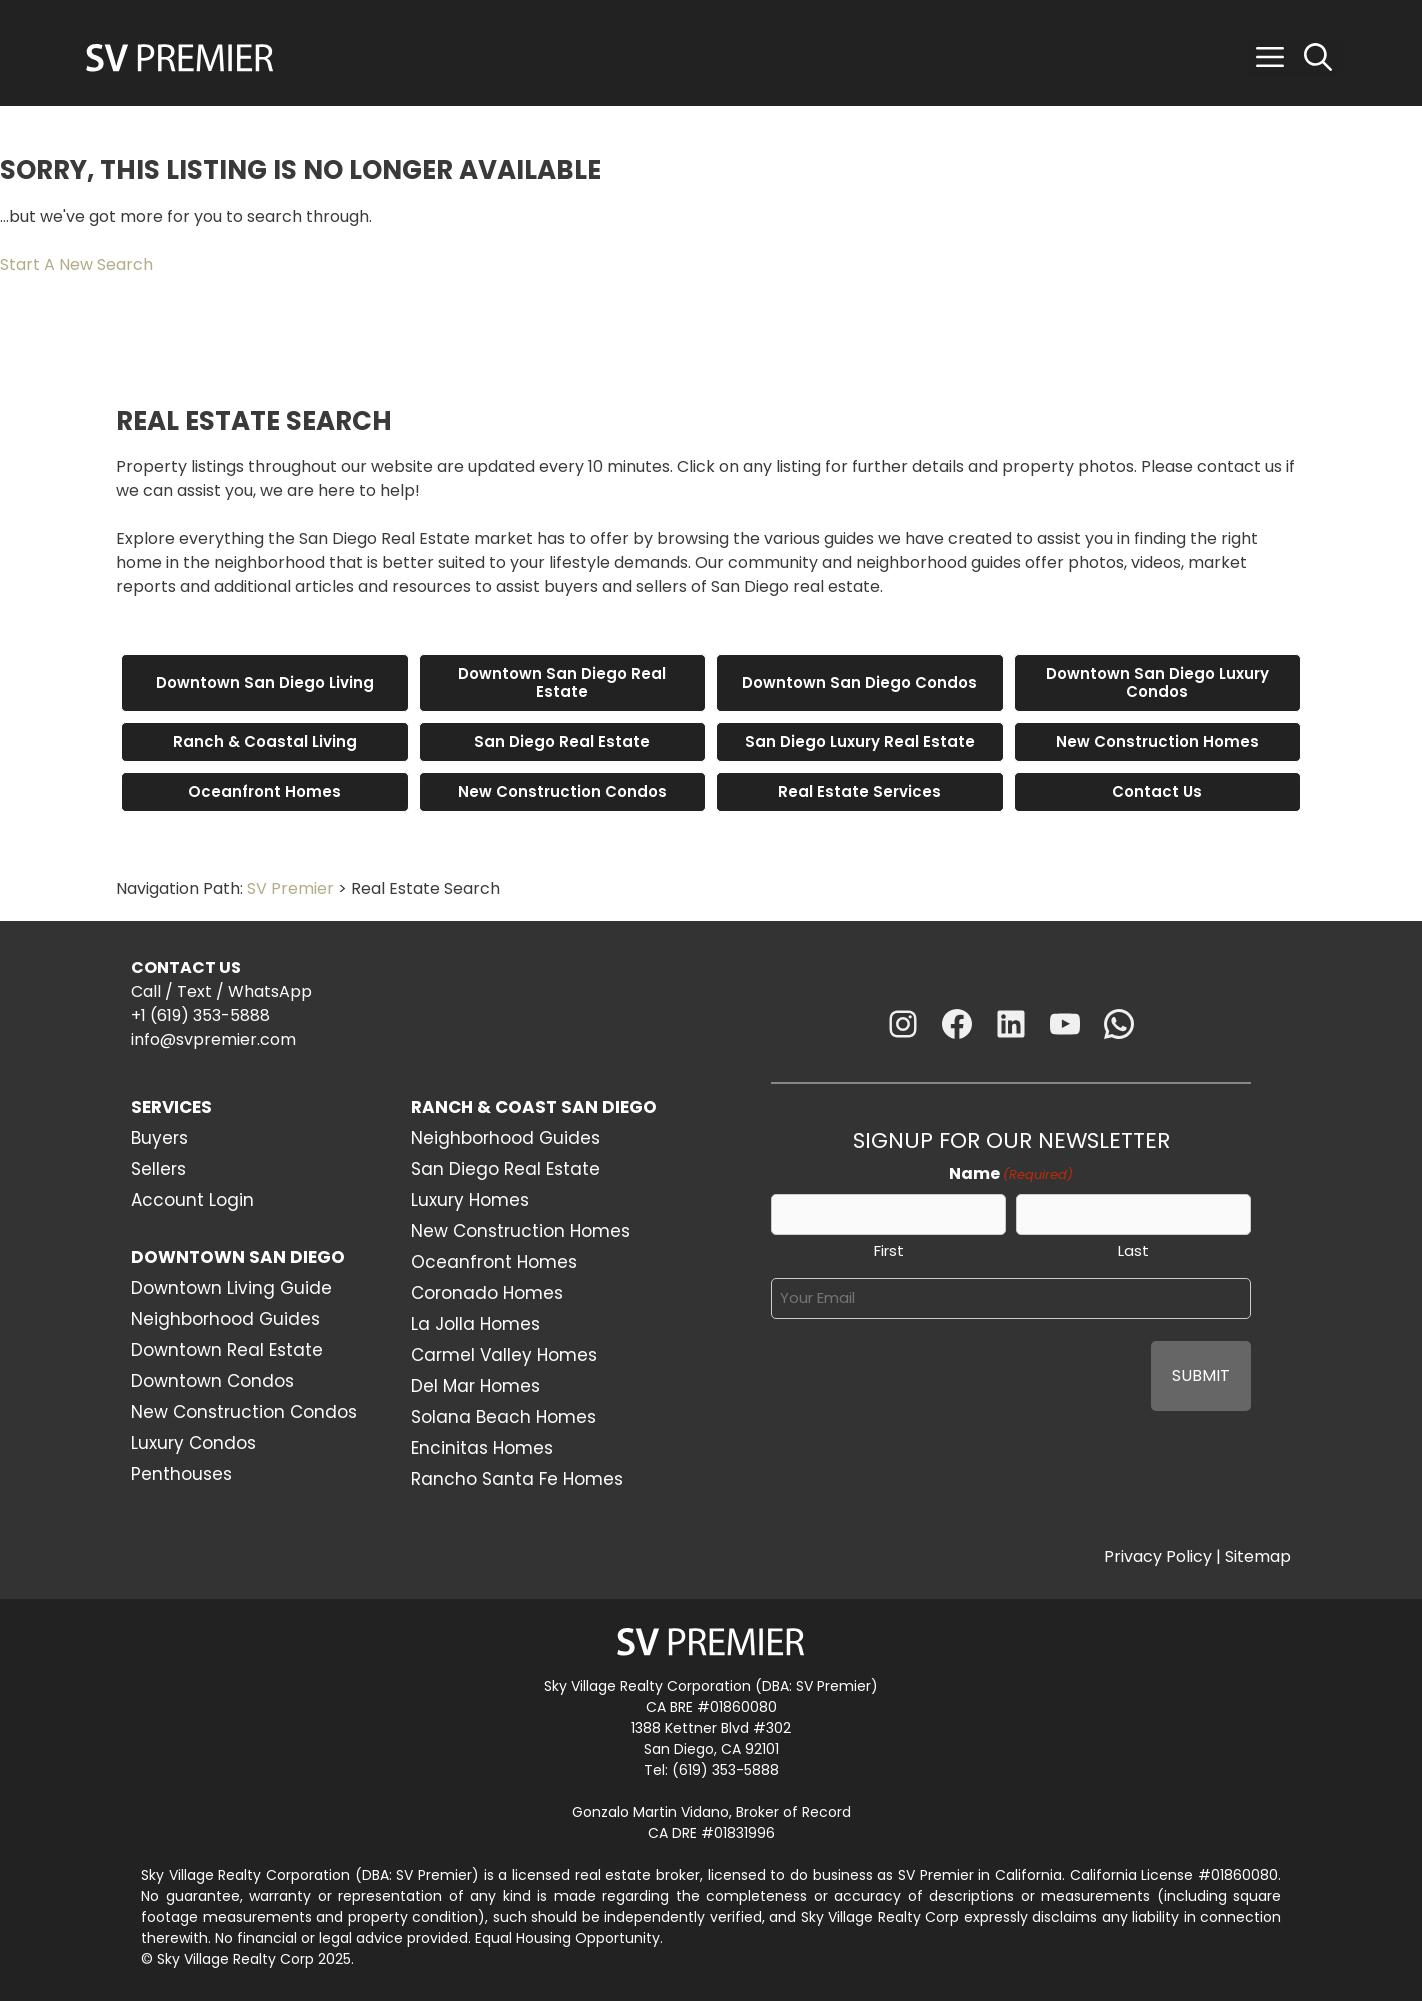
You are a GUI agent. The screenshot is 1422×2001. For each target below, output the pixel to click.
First (889, 1250)
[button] (1270, 58)
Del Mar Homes (475, 1386)
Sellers (158, 1169)
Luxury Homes (470, 1200)
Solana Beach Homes (503, 1417)
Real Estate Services (859, 791)
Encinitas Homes (482, 1448)
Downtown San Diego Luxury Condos (1157, 682)
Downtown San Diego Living (265, 682)
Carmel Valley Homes (504, 1355)
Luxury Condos (193, 1443)
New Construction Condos (562, 791)
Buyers (159, 1138)
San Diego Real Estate (562, 741)
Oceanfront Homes (264, 791)
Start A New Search (76, 264)
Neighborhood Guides (225, 1319)
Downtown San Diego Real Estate (562, 682)
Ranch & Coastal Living (265, 741)
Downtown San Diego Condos (859, 682)
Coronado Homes (487, 1293)
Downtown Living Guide (231, 1288)
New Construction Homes (1157, 741)
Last (1133, 1250)
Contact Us (1157, 791)
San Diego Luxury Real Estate (860, 741)
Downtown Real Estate (227, 1350)
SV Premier (290, 888)
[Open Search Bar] (1318, 58)
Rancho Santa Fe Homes (517, 1479)
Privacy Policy (1158, 1556)
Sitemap (1258, 1556)
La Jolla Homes (475, 1324)
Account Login (192, 1200)
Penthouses (181, 1474)
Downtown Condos (212, 1381)
